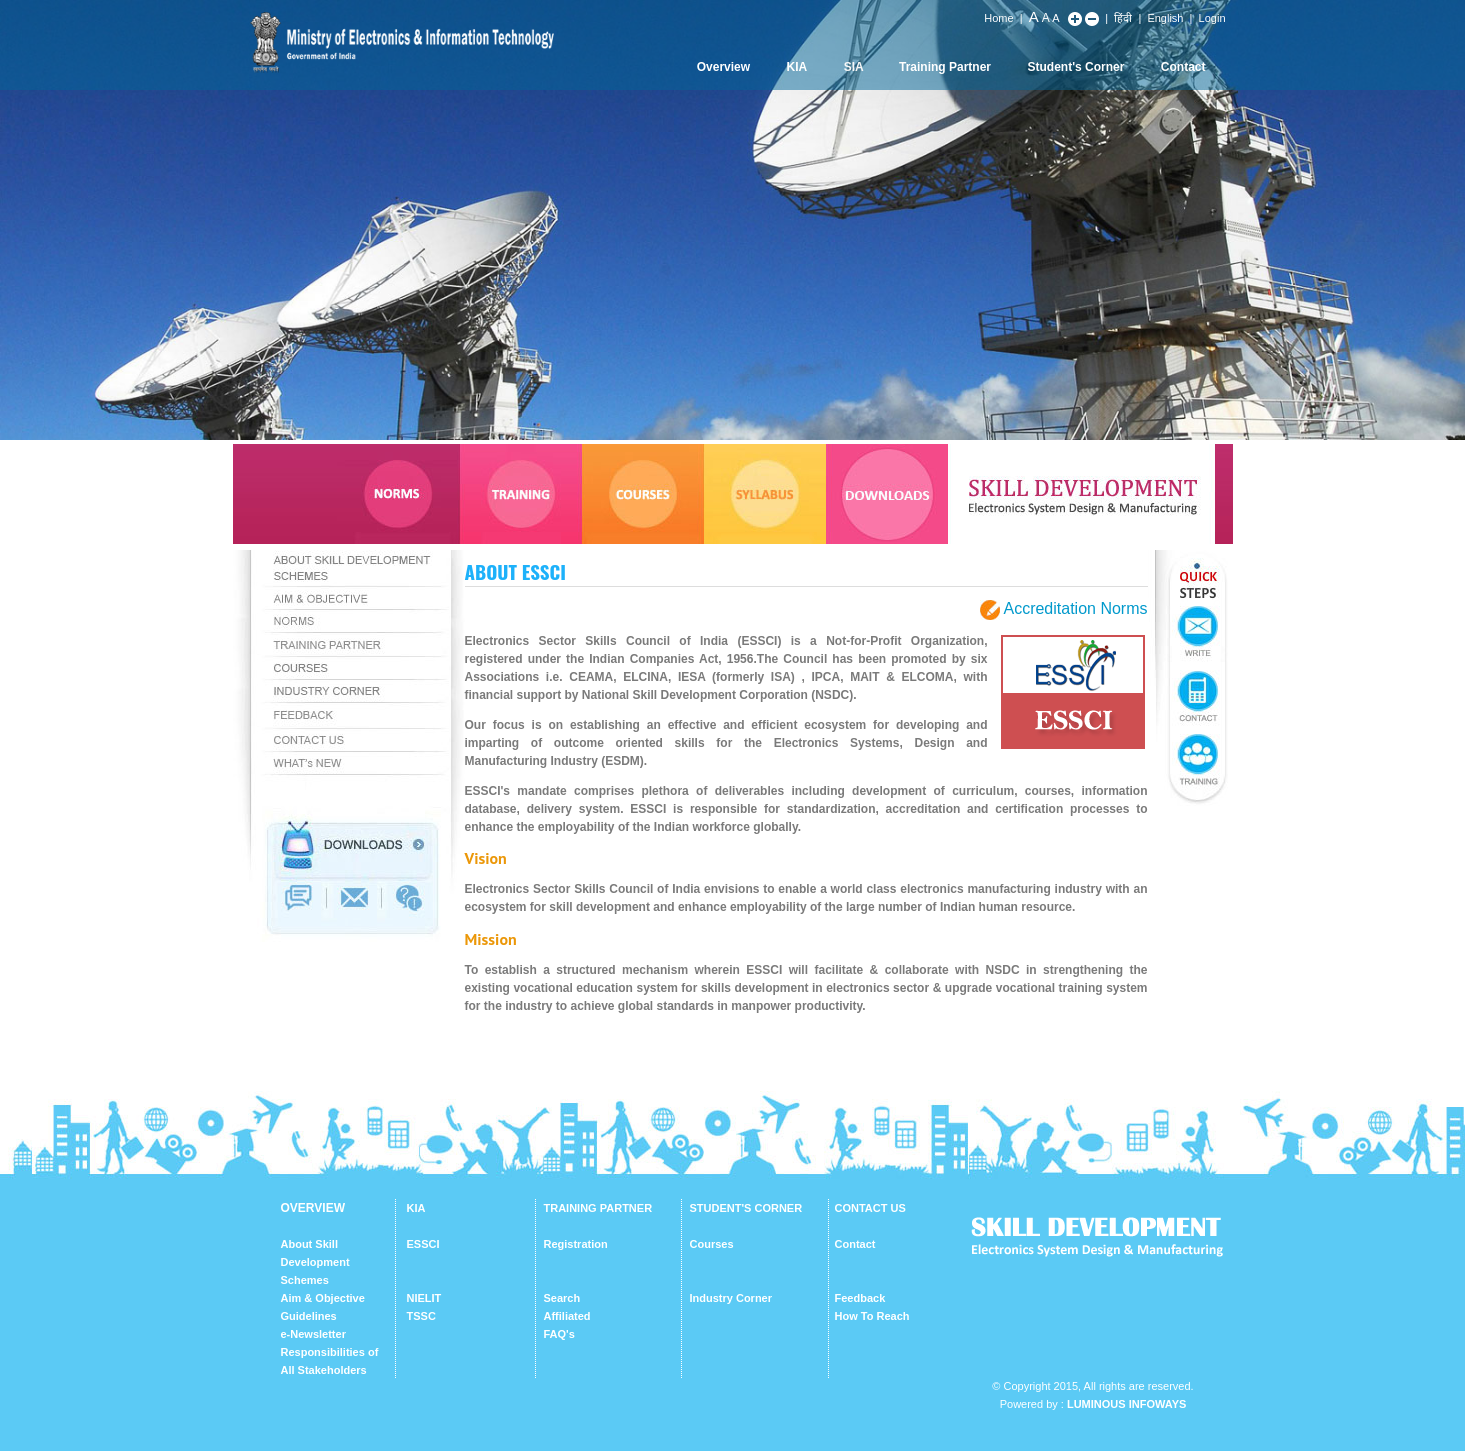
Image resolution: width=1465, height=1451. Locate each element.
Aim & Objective (323, 1298)
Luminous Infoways (1126, 1404)
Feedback (860, 1298)
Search (562, 1298)
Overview (723, 67)
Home (998, 18)
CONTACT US (870, 1208)
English (1165, 18)
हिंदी (1123, 18)
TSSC (421, 1316)
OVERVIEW (313, 1208)
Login (1212, 18)
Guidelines (309, 1316)
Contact (1183, 67)
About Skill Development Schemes (315, 1262)
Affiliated (567, 1316)
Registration (576, 1244)
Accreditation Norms (1075, 608)
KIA (797, 67)
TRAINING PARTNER (598, 1208)
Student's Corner (1076, 67)
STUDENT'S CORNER (746, 1208)
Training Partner (945, 67)
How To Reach (872, 1316)
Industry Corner (731, 1298)
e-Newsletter (313, 1334)
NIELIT (424, 1298)
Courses (712, 1244)
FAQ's (559, 1334)
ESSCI (423, 1244)
